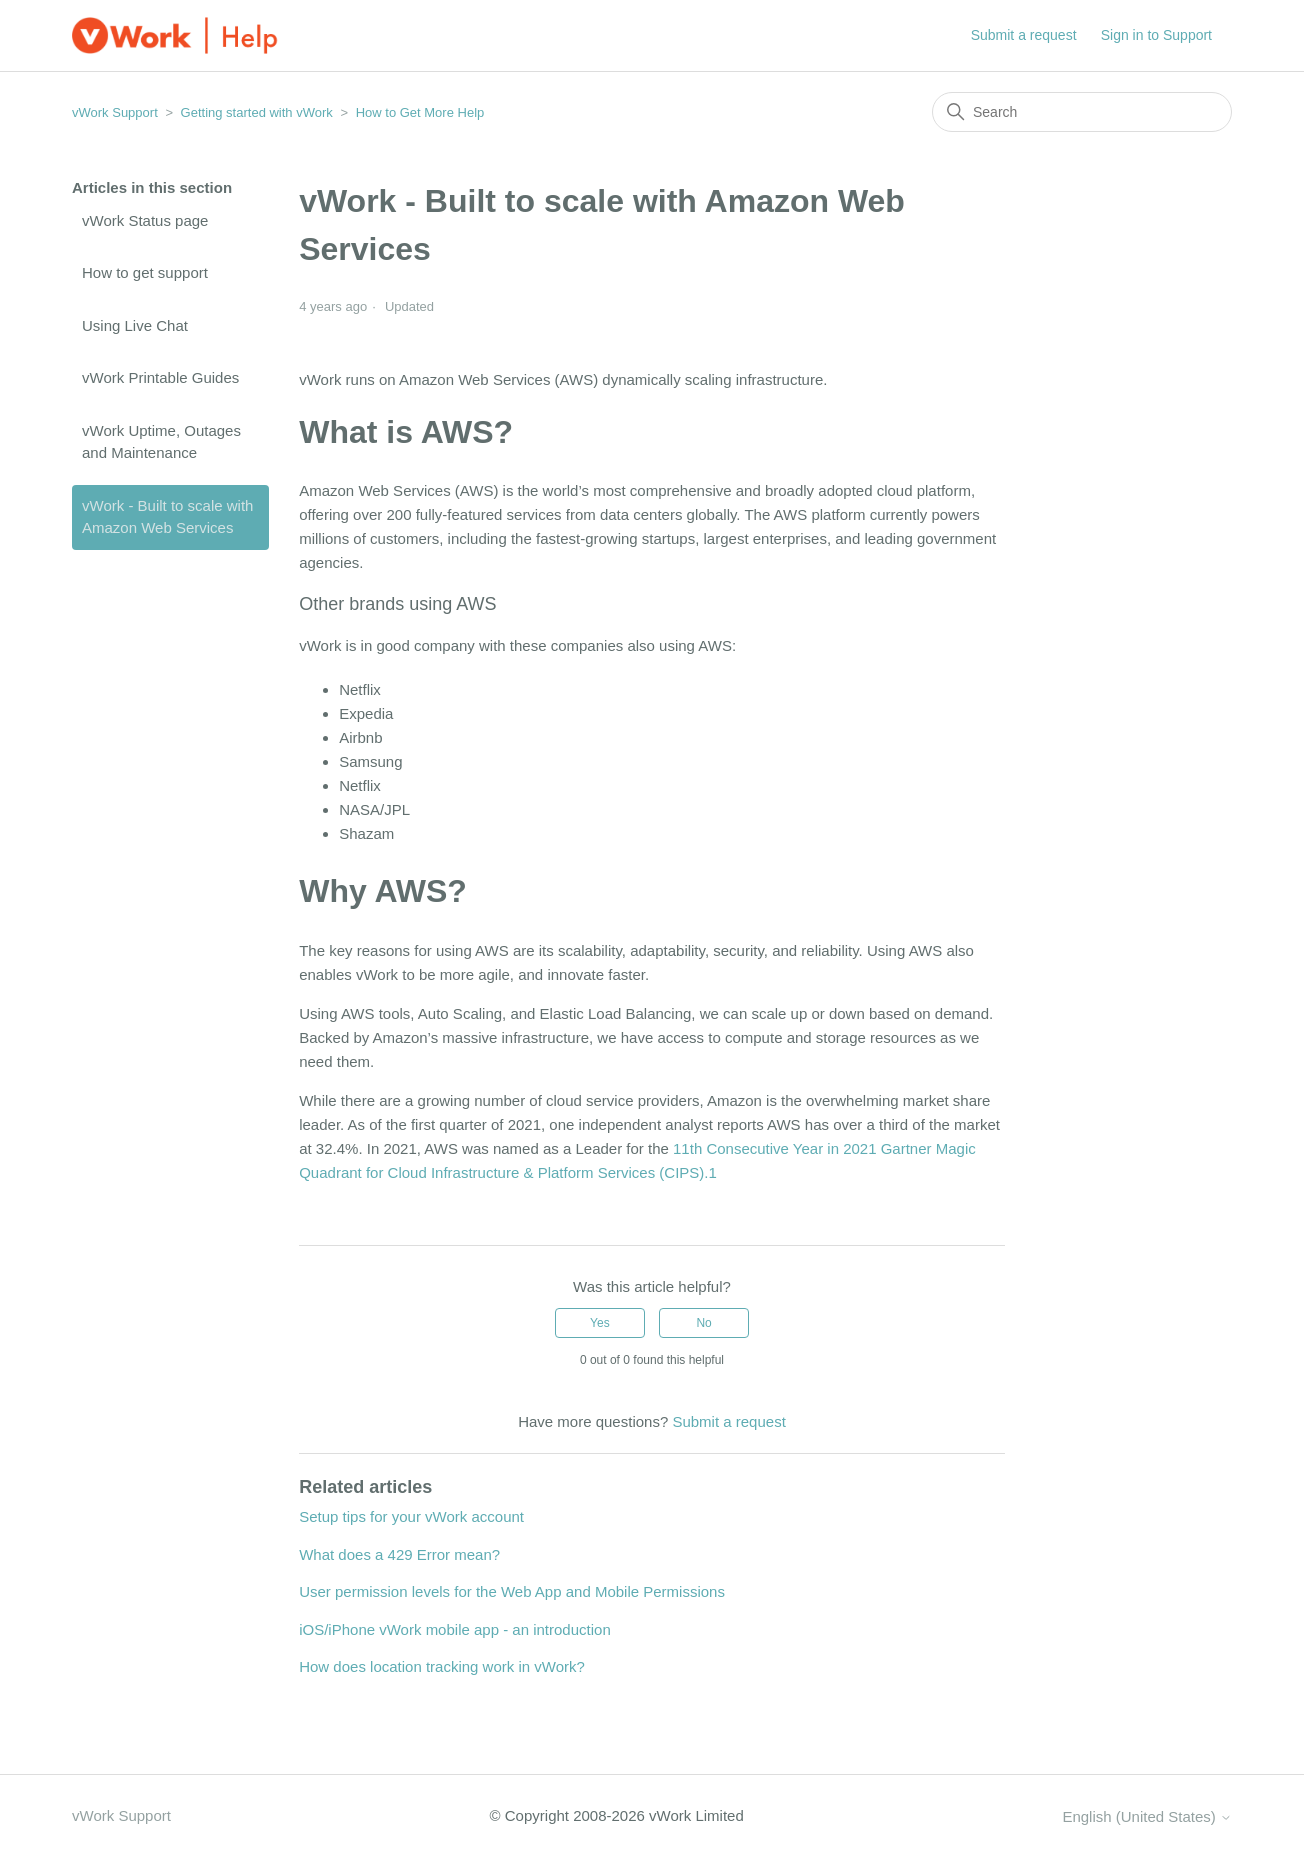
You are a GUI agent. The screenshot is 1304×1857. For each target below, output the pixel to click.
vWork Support (115, 112)
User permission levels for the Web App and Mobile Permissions (512, 1591)
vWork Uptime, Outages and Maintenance (161, 442)
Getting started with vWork (257, 112)
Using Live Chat (135, 325)
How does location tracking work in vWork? (442, 1666)
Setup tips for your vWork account (411, 1516)
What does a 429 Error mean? (399, 1554)
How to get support (145, 272)
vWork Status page (145, 220)
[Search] (1082, 112)
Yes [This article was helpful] (600, 1323)
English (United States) (1147, 1816)
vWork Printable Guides (160, 377)
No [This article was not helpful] (703, 1323)
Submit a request (1024, 35)
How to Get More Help (420, 112)
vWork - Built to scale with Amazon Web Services (167, 517)
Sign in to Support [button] (1156, 35)
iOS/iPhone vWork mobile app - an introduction (455, 1629)
